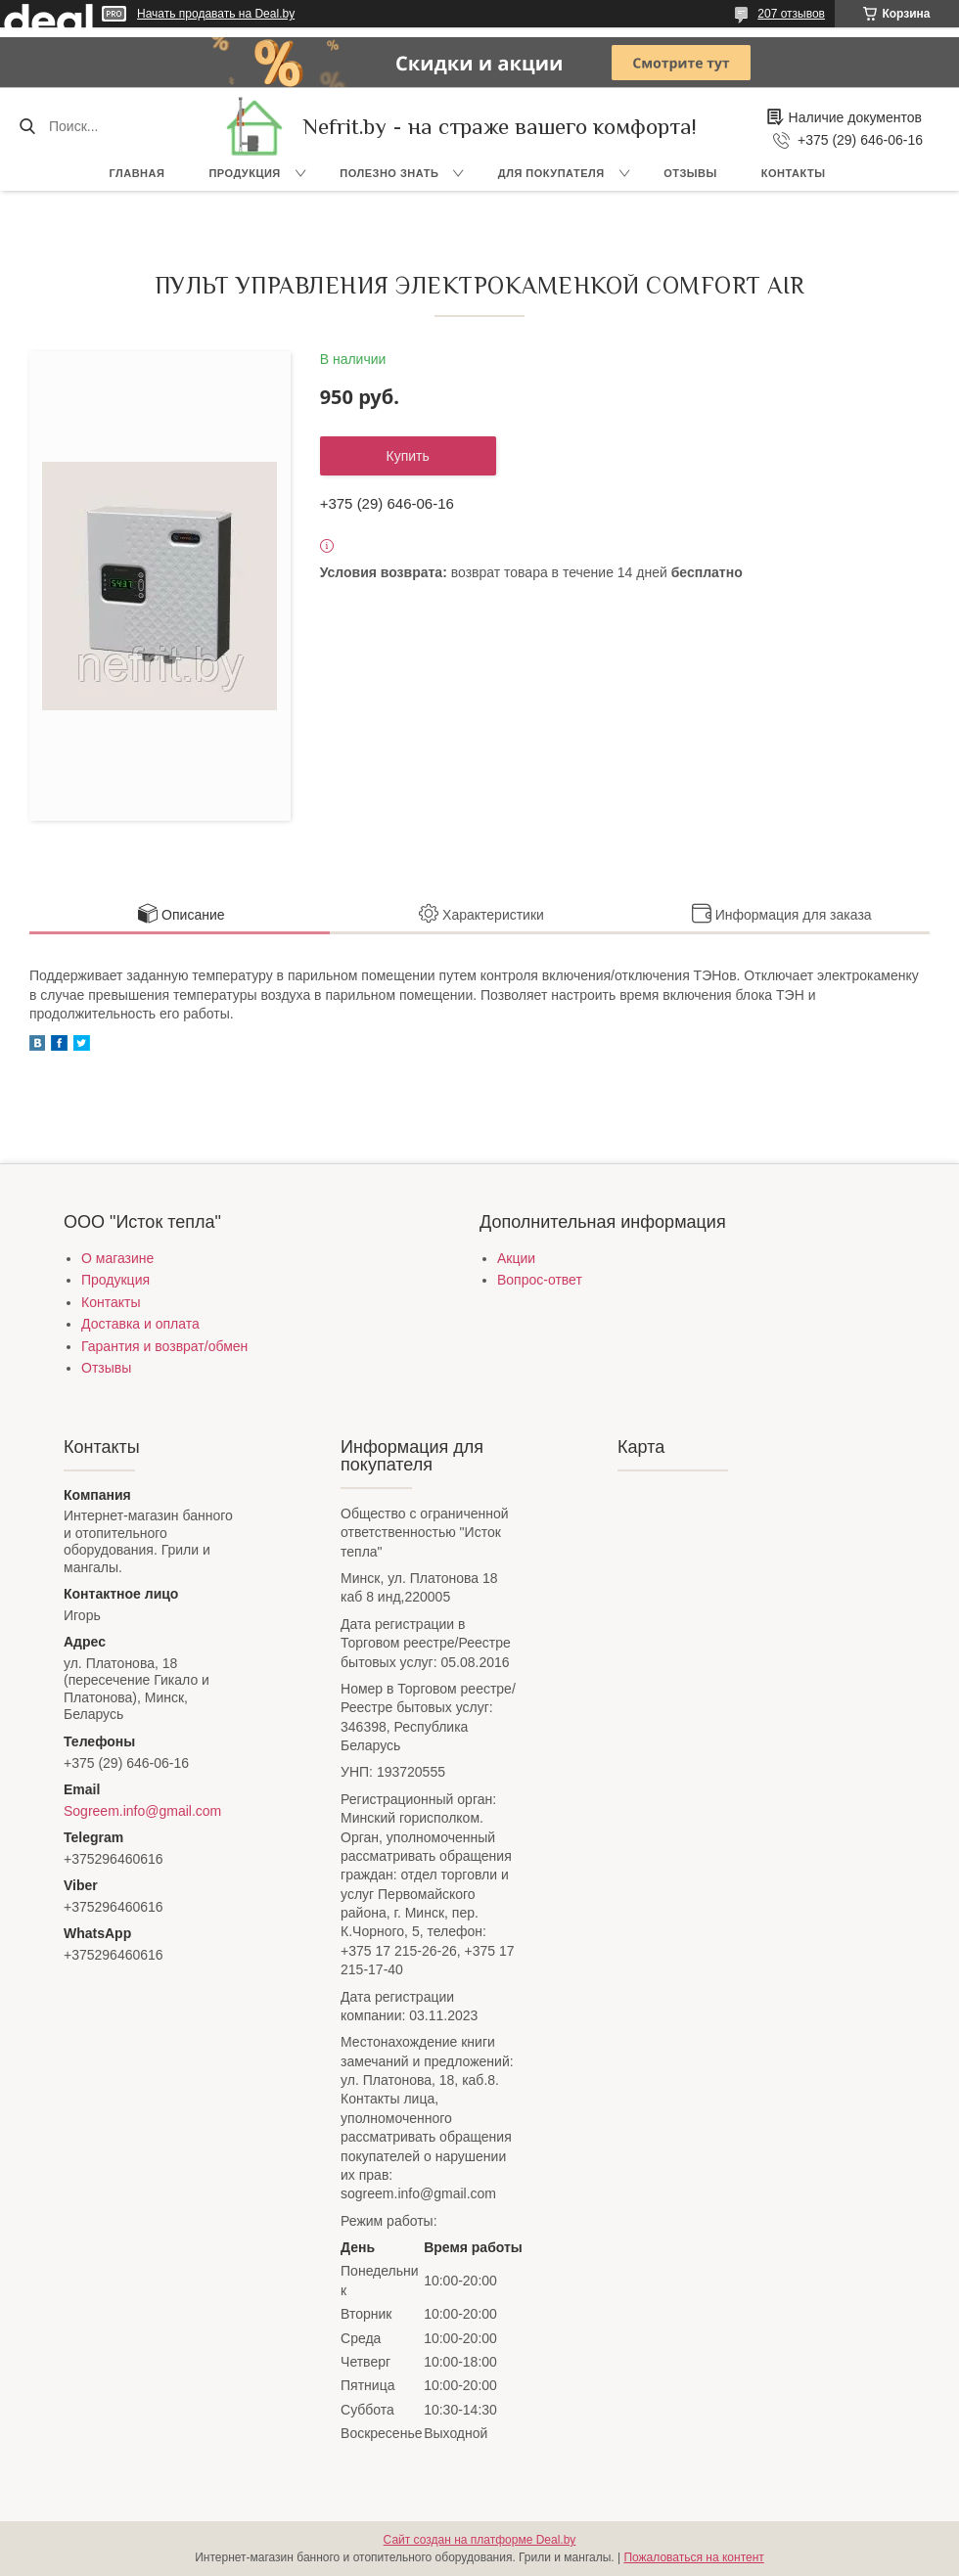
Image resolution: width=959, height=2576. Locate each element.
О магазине (117, 1258)
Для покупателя (551, 173)
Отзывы (690, 173)
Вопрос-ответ (539, 1280)
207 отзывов (791, 14)
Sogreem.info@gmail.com (142, 1811)
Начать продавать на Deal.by (216, 14)
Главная (137, 173)
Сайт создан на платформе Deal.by (480, 2540)
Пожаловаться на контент (693, 2557)
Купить (408, 456)
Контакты (793, 173)
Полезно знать (389, 173)
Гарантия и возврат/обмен (164, 1346)
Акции (516, 1258)
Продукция (244, 173)
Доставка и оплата (140, 1324)
